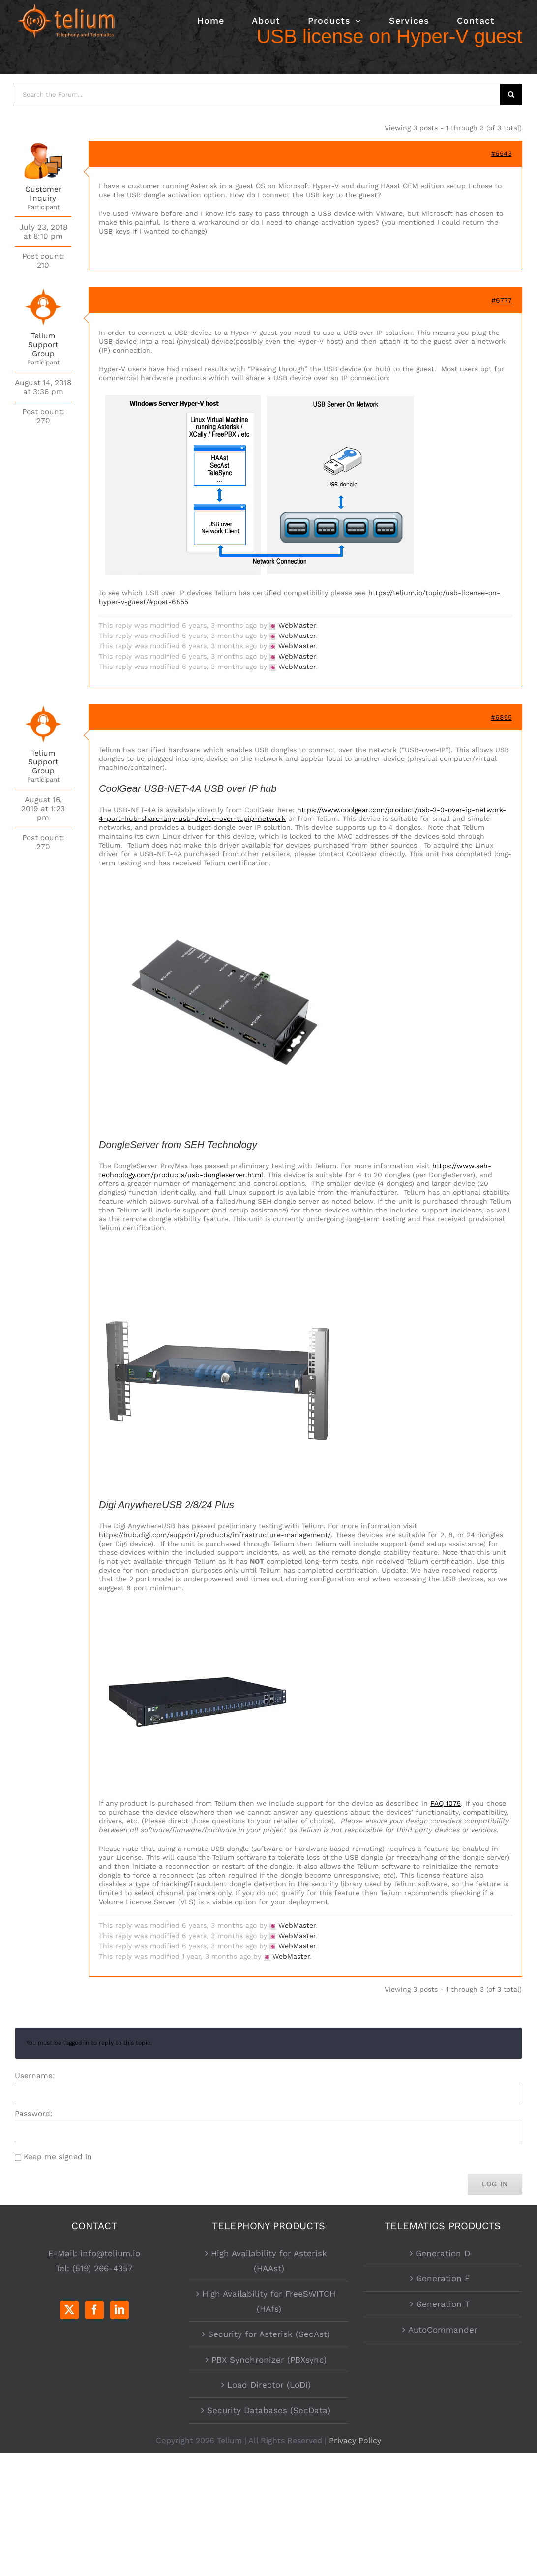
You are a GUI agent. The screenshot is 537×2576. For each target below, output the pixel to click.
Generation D (443, 2253)
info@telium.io (110, 2253)
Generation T (443, 2304)
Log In (495, 2184)
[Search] (511, 94)
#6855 (501, 717)
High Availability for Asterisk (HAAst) (269, 2260)
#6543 (501, 153)
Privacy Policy (355, 2440)
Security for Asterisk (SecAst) (269, 2334)
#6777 (501, 300)
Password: (34, 2113)
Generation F (443, 2278)
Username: (35, 2075)
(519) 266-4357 (102, 2268)
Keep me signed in (58, 2156)
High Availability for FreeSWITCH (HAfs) (268, 2301)
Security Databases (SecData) (268, 2410)
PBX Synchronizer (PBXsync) (269, 2359)
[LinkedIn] (119, 2310)
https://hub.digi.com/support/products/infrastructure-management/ (215, 1535)
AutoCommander (442, 2329)
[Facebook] (94, 2310)
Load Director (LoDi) (269, 2385)
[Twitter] (69, 2310)
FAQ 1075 (445, 1803)
